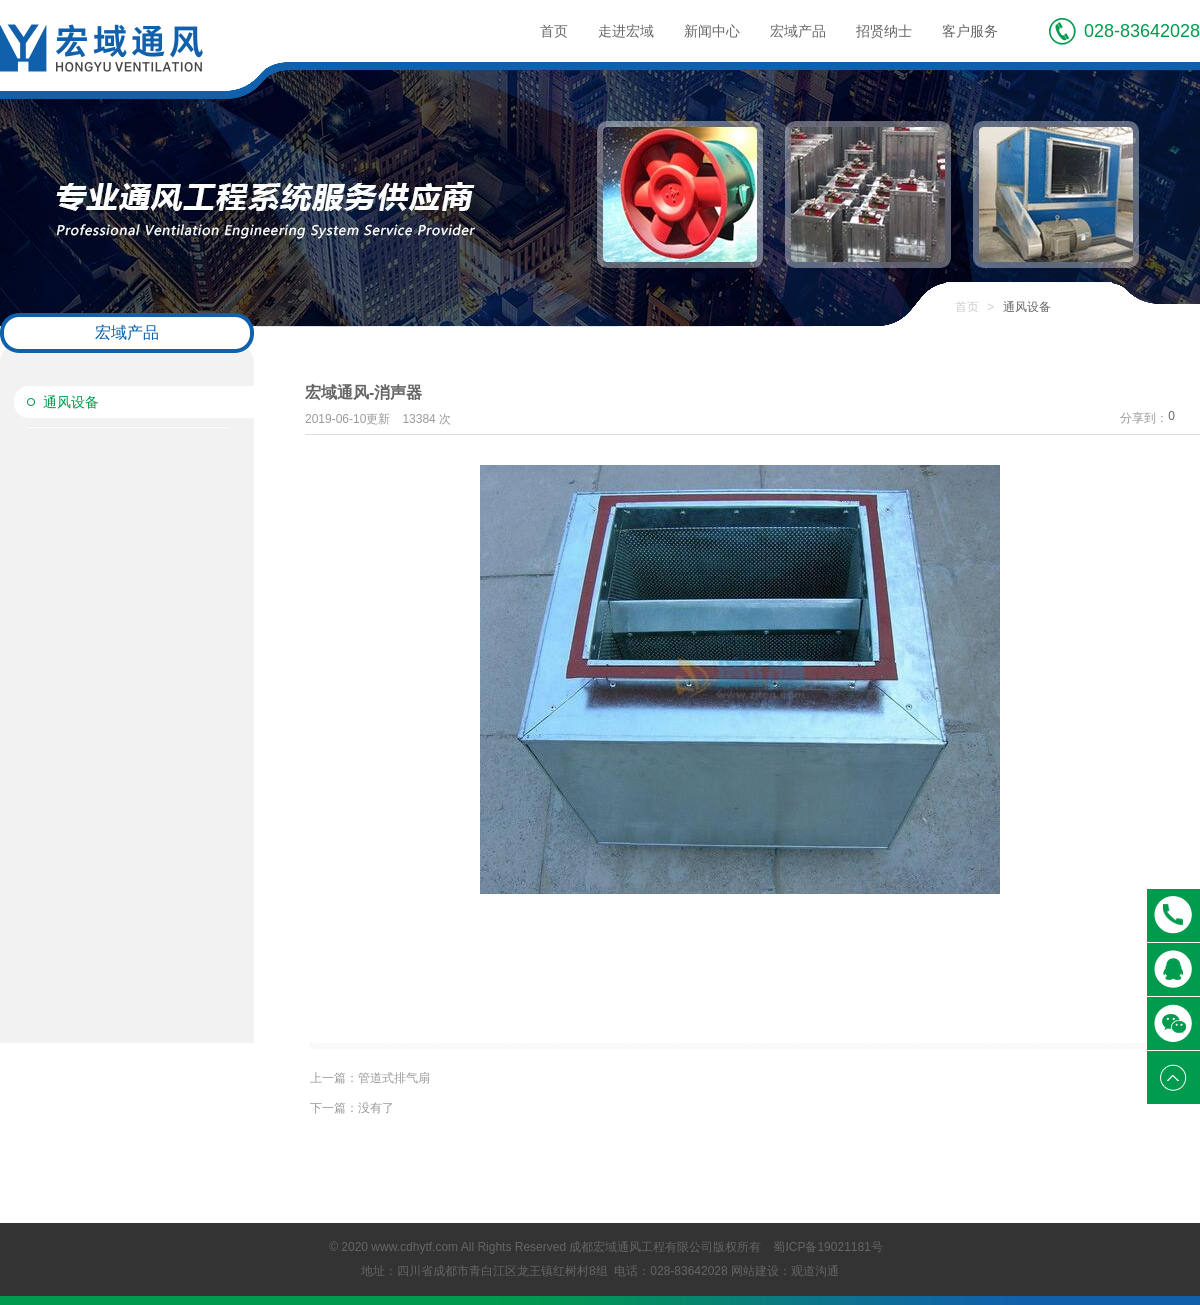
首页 (554, 31)
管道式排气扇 (370, 1078)
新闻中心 (712, 31)
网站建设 (755, 1271)
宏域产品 (798, 31)
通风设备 (71, 402)
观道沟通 (815, 1271)
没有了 (352, 1108)
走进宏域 (626, 31)
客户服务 (970, 31)
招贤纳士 (884, 31)
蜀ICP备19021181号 (827, 1247)
